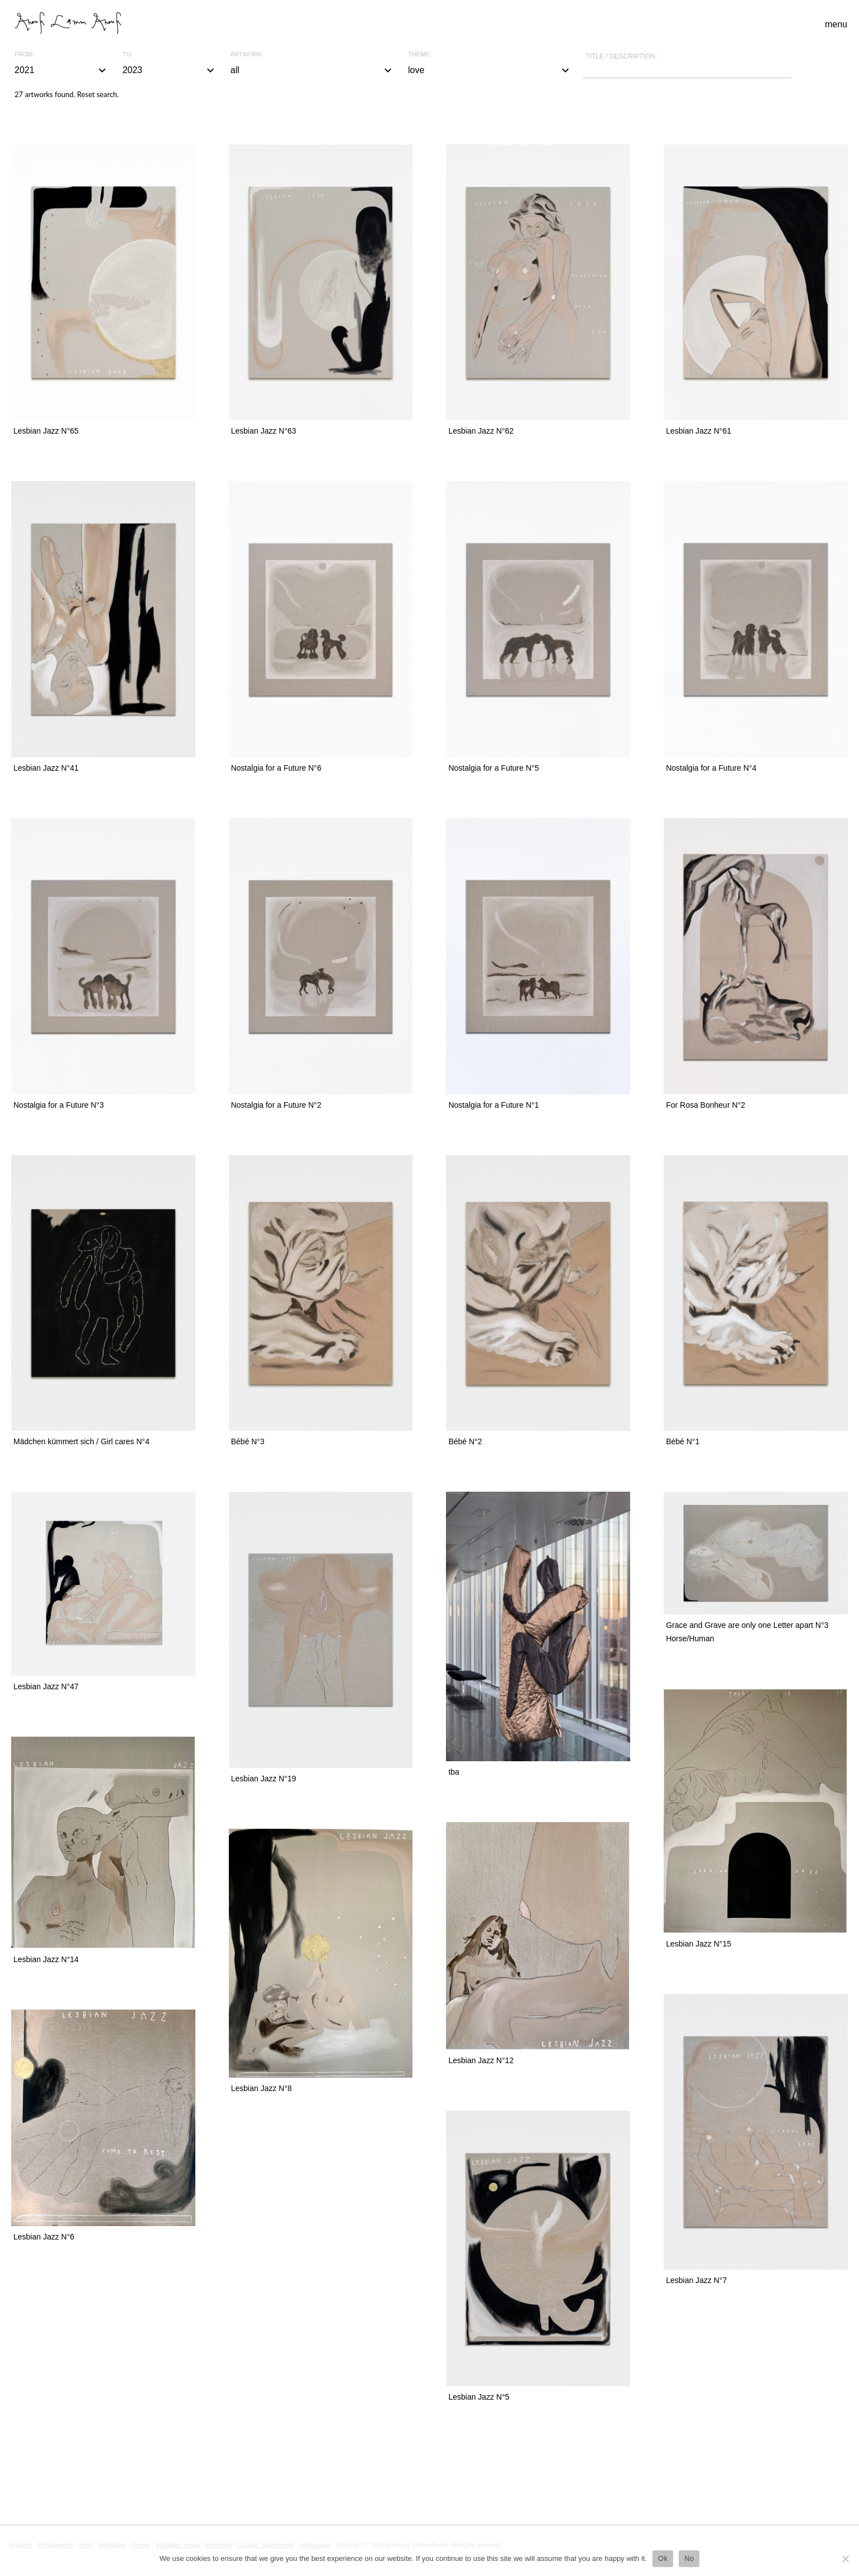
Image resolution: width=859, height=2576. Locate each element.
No (689, 2558)
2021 (62, 70)
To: (127, 54)
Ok (663, 2558)
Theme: (419, 54)
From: (24, 54)
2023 (169, 70)
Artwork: (247, 54)
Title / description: (621, 56)
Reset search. (98, 94)
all (313, 70)
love (490, 70)
